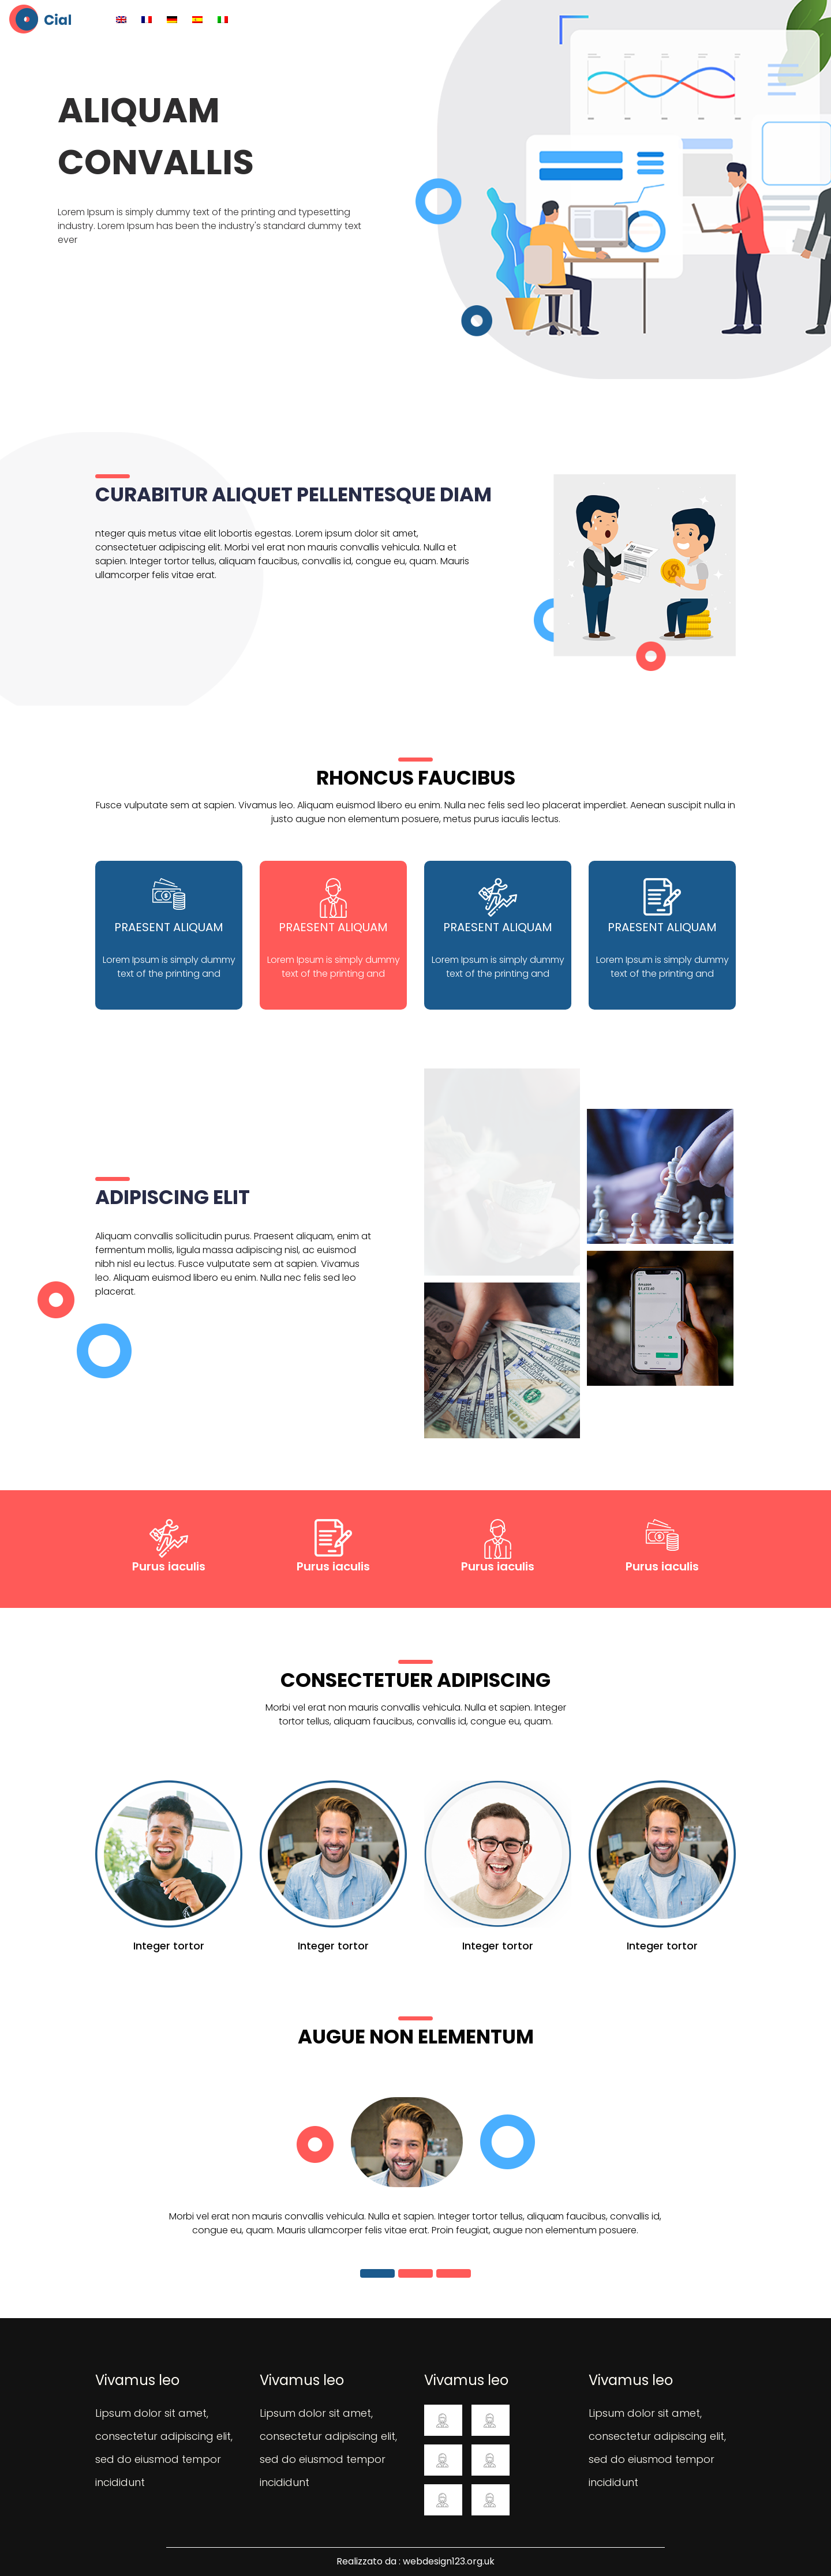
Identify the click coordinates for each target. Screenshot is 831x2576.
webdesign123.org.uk (449, 2561)
